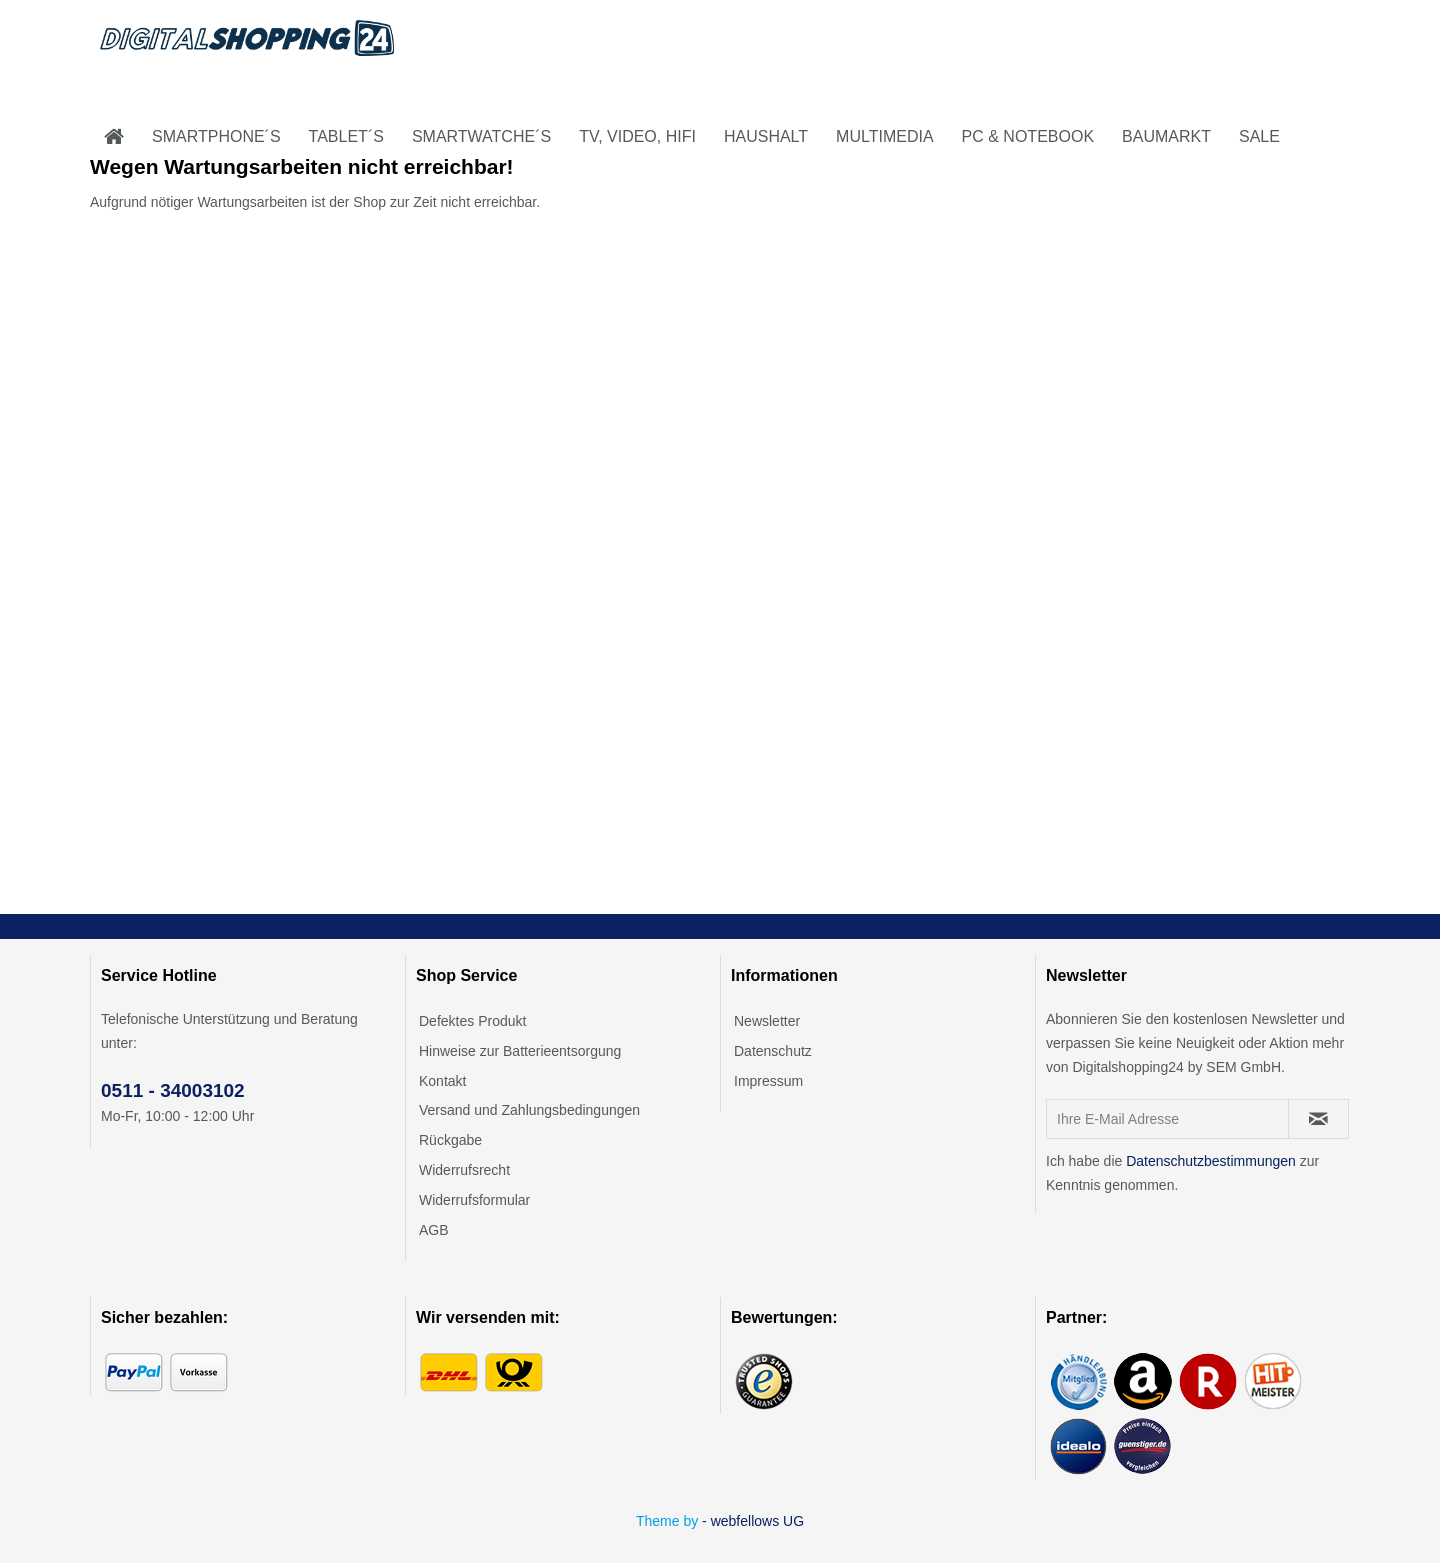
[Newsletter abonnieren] (1318, 1119)
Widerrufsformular (474, 1200)
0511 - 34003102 (173, 1090)
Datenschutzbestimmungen (1211, 1161)
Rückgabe (450, 1140)
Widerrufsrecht (464, 1170)
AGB (434, 1230)
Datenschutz (773, 1051)
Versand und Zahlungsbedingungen (529, 1110)
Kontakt (442, 1081)
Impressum (768, 1081)
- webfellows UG (753, 1521)
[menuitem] (114, 137)
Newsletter (767, 1021)
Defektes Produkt (472, 1021)
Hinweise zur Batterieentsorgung (520, 1051)
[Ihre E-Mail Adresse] (1167, 1119)
